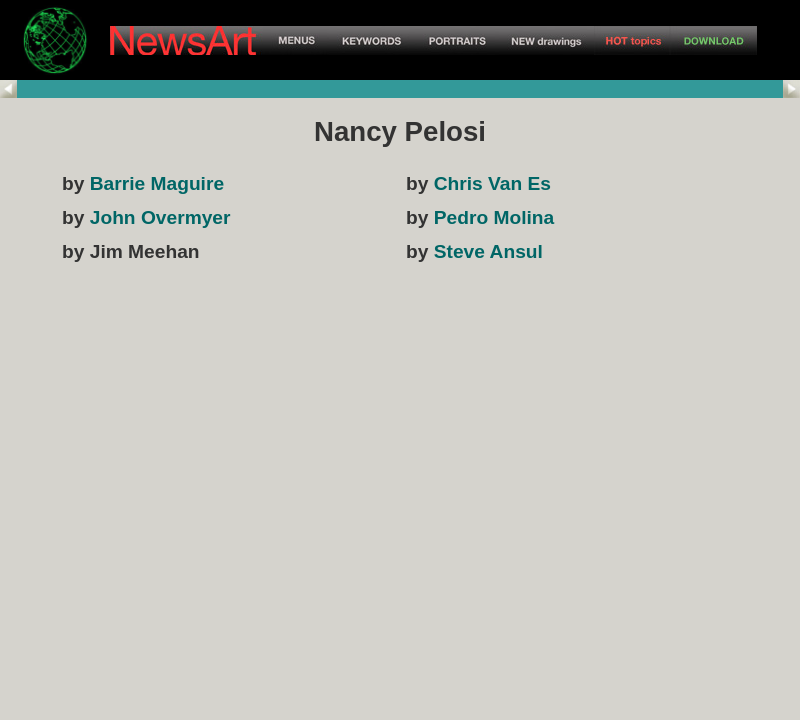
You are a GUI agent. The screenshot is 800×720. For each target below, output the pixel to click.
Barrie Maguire (157, 183)
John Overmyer (160, 217)
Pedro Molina (494, 217)
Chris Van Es (492, 183)
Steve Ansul (488, 251)
